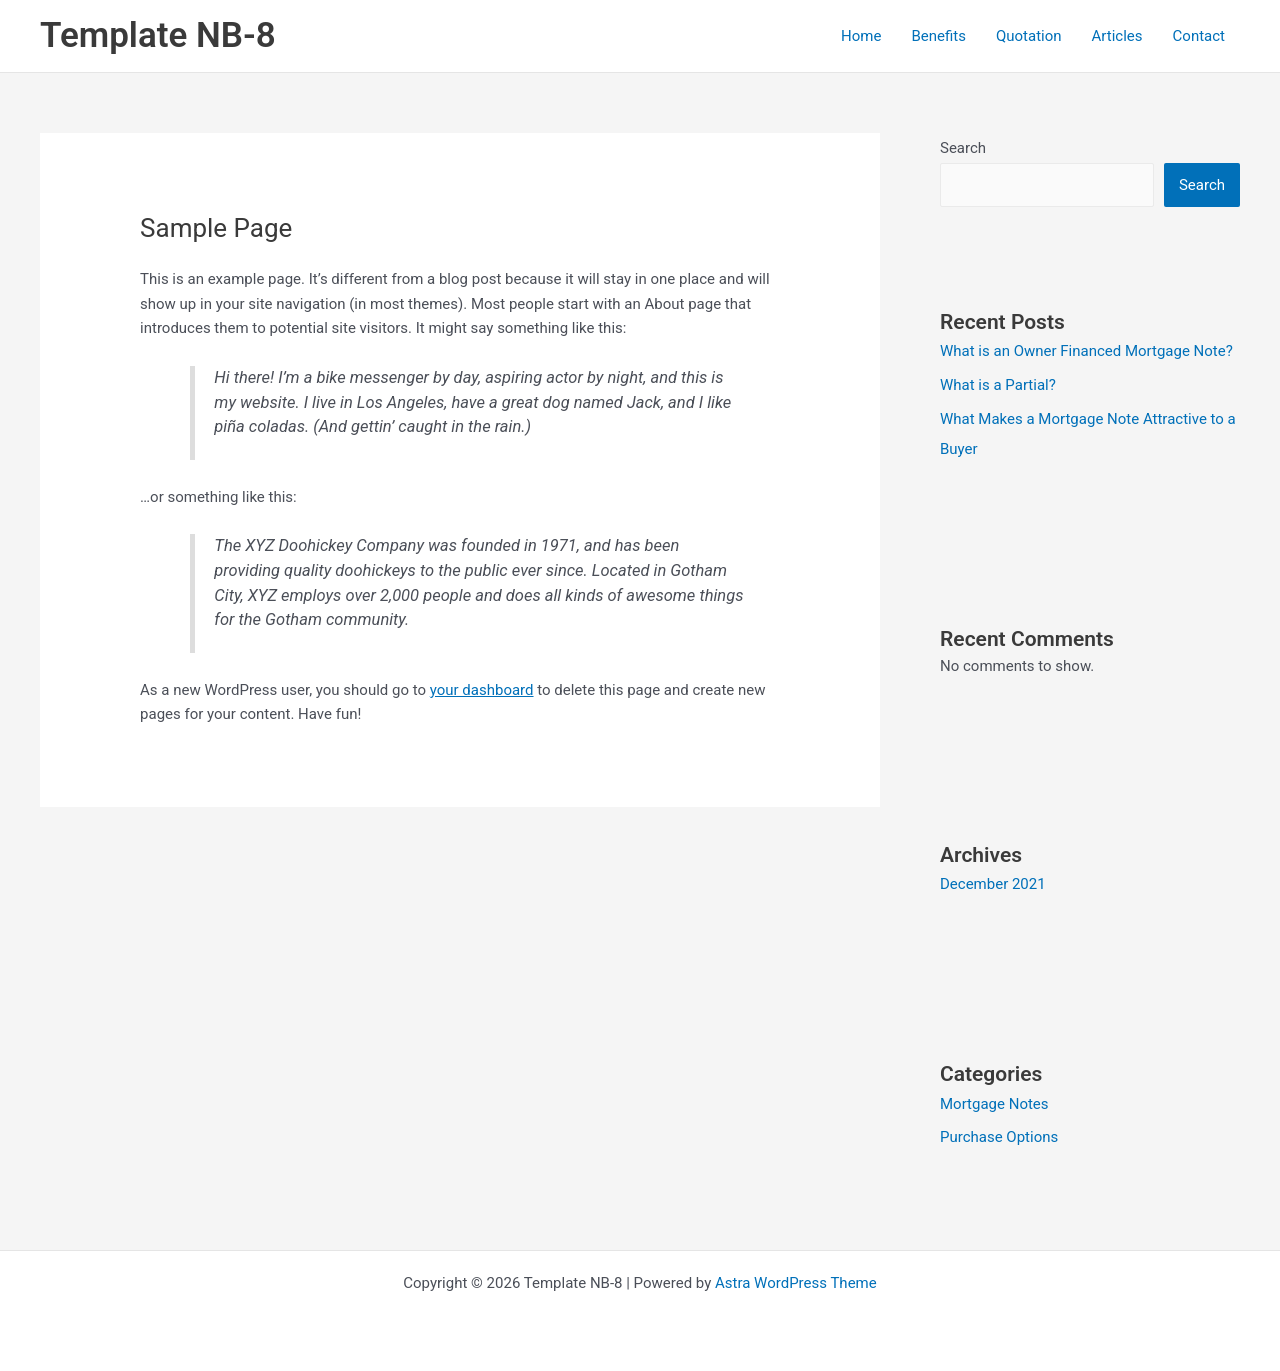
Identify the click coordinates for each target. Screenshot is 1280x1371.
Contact (1199, 36)
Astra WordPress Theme (796, 1283)
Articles (1117, 36)
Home (861, 36)
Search (963, 148)
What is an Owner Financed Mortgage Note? (1086, 351)
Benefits (938, 36)
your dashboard (482, 690)
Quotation (1029, 36)
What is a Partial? (998, 385)
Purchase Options (999, 1137)
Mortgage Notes (994, 1104)
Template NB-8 (158, 35)
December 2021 (993, 884)
